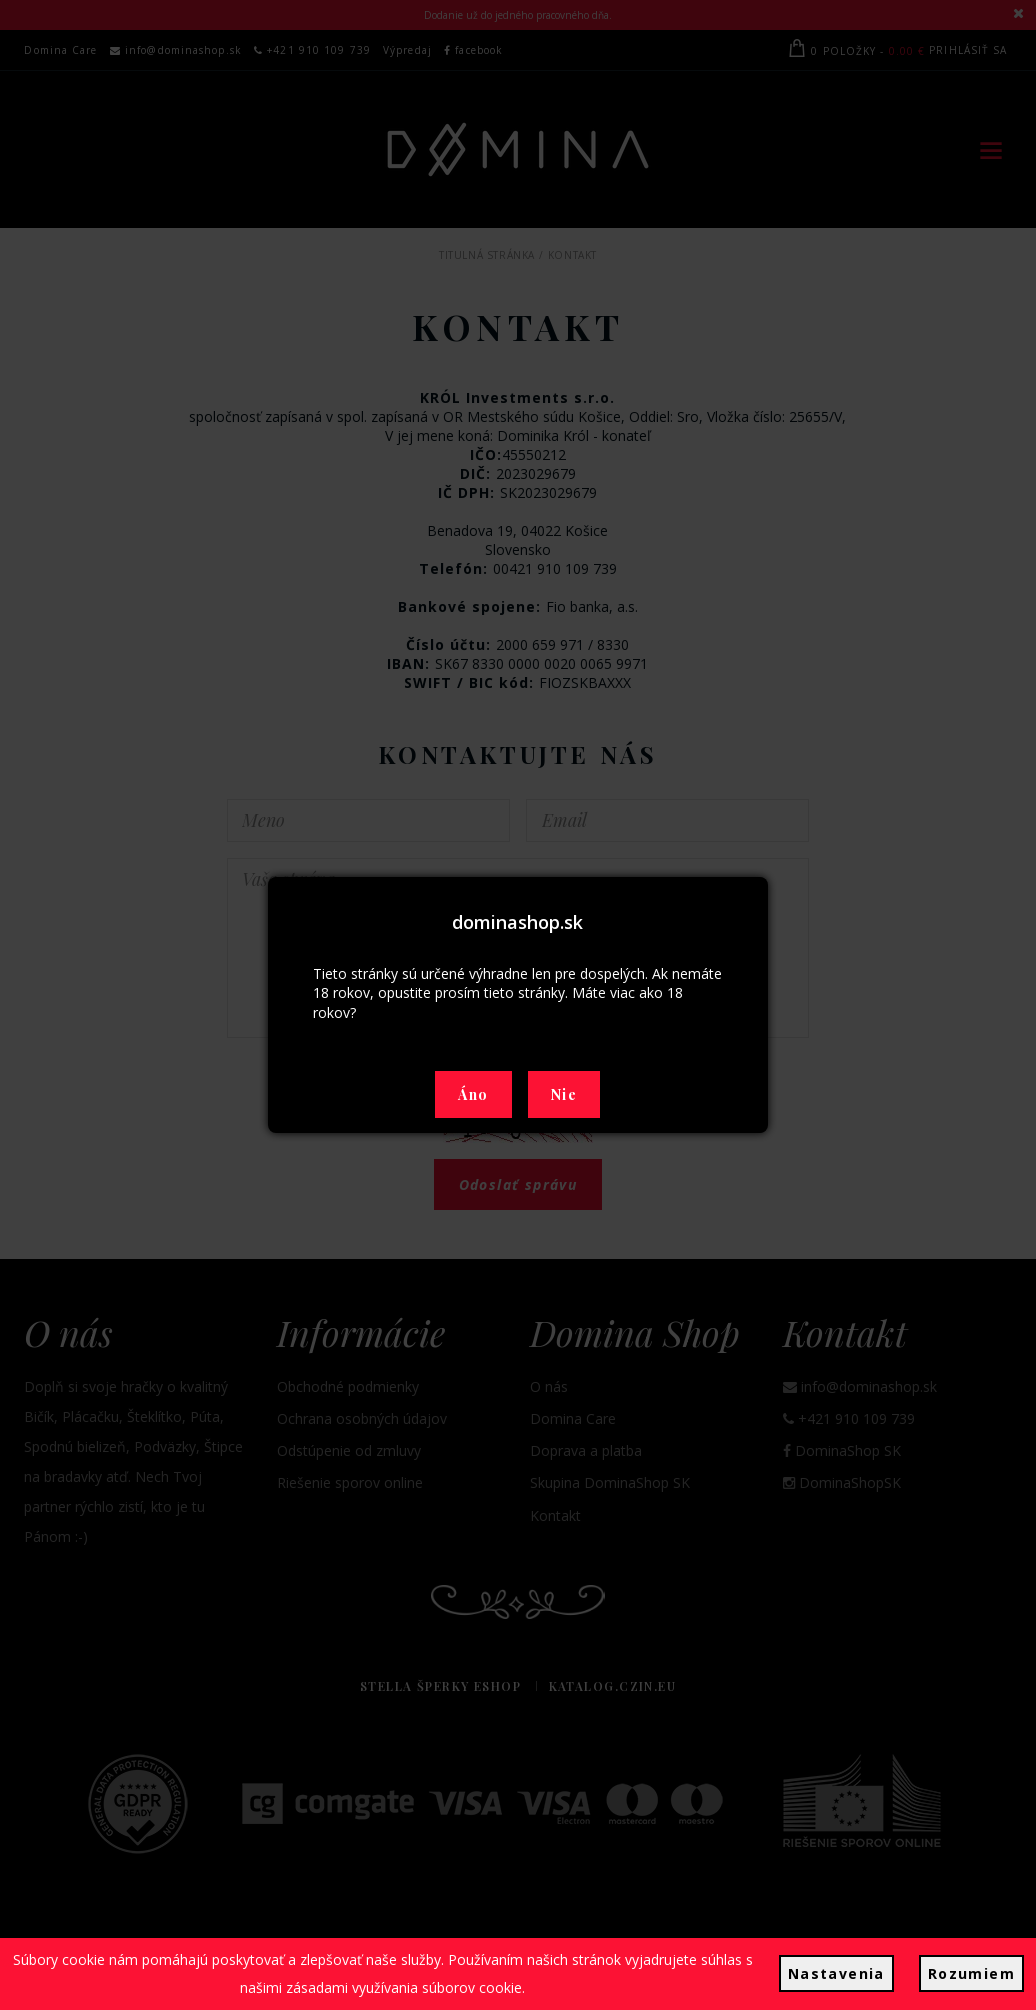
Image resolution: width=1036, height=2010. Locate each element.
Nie (564, 1094)
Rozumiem (971, 1973)
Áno (473, 1094)
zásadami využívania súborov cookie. (405, 1987)
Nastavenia (836, 1973)
